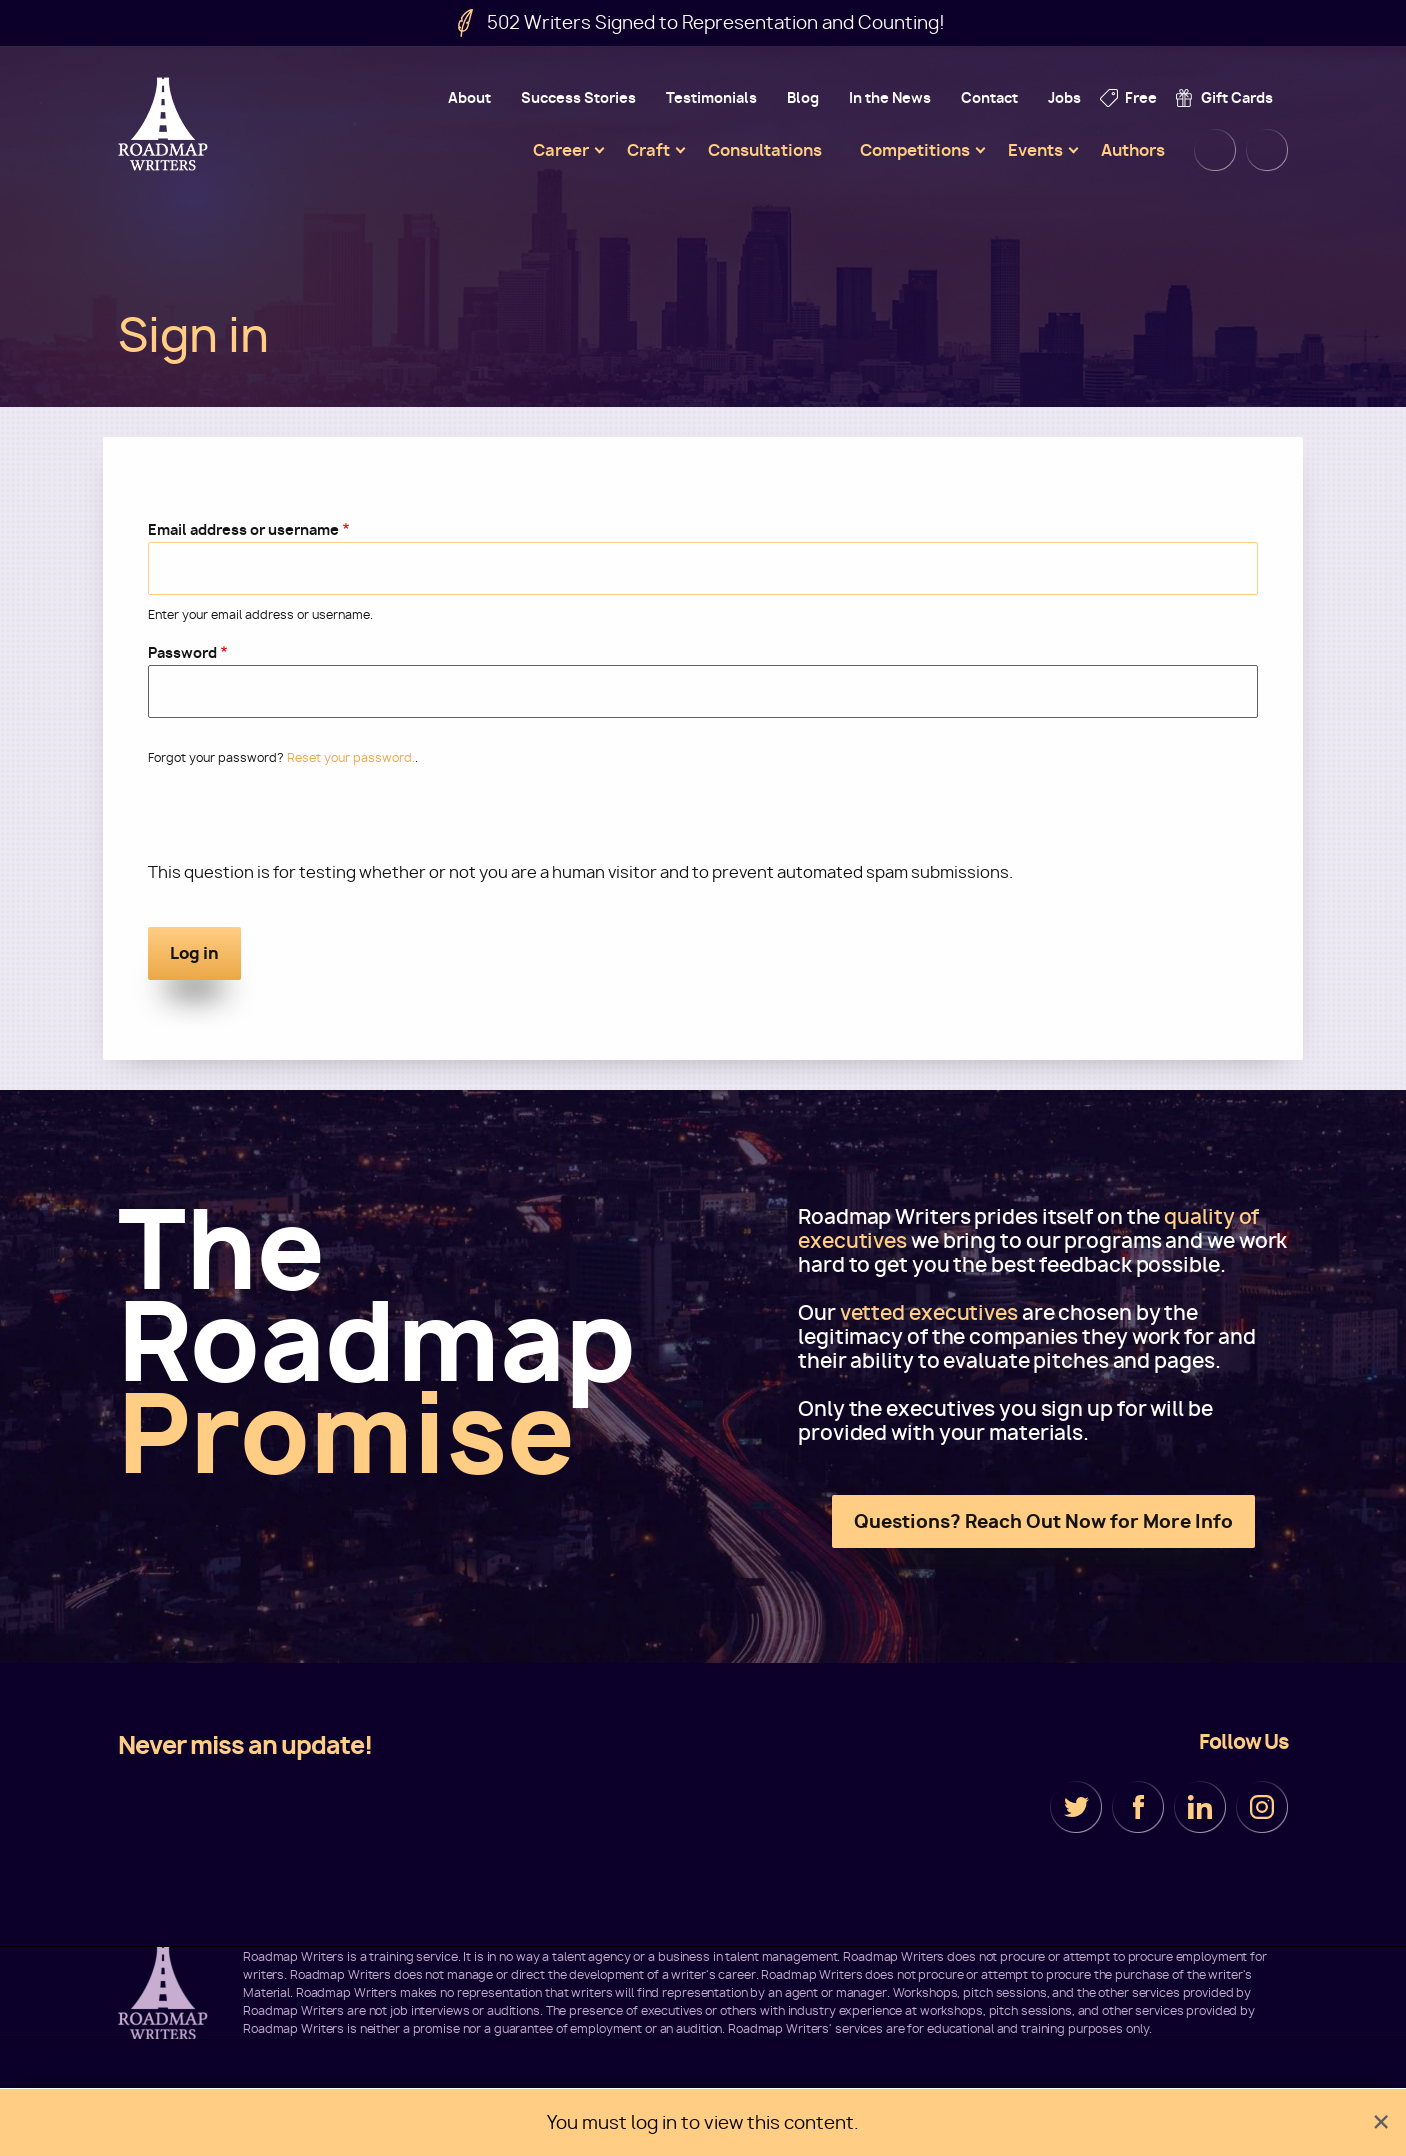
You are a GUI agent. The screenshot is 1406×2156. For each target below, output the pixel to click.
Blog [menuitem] (803, 97)
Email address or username (243, 529)
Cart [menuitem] (1267, 150)
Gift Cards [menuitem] (1237, 97)
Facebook (1138, 1807)
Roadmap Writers (165, 124)
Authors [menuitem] (1133, 150)
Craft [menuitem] (648, 150)
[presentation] (300, 822)
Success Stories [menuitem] (578, 97)
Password (182, 652)
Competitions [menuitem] (915, 150)
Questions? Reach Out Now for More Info (1043, 1521)
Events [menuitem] (1035, 150)
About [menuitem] (469, 97)
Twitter (1076, 1807)
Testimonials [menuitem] (711, 97)
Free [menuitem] (1141, 97)
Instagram (1262, 1807)
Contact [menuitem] (989, 97)
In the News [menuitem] (890, 97)
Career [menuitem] (561, 150)
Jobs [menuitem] (1064, 97)
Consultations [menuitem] (765, 150)
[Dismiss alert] (1381, 2122)
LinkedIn (1200, 1807)
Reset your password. (351, 757)
